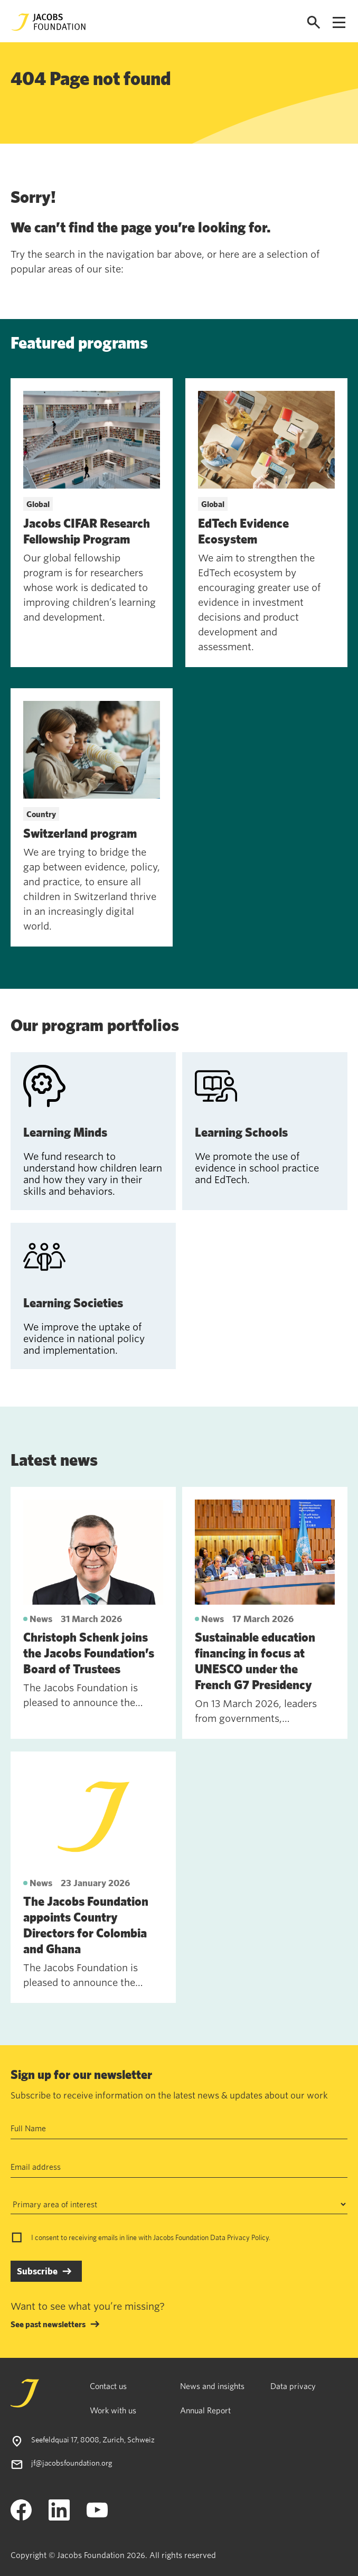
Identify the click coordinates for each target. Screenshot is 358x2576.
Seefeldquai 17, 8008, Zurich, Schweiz (93, 2439)
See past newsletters (48, 2324)
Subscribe (37, 2271)
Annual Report (205, 2410)
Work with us (113, 2410)
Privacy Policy (248, 2237)
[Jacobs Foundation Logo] (49, 22)
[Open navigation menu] (339, 22)
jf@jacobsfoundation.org (71, 2462)
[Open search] (314, 22)
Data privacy (293, 2386)
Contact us (108, 2386)
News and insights (212, 2386)
